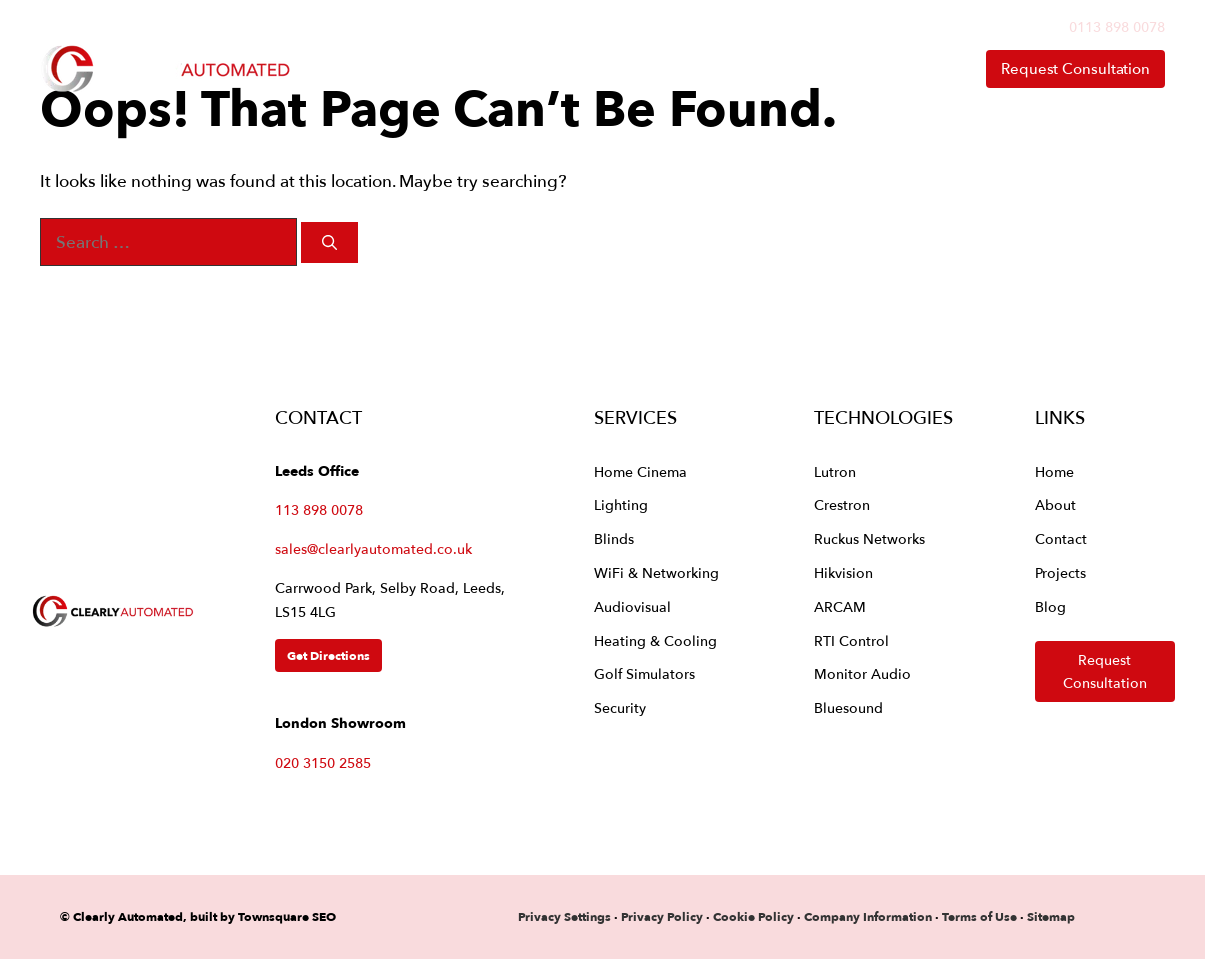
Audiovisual (632, 606)
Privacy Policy (663, 916)
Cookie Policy (753, 916)
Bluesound (848, 707)
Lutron (835, 471)
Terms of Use (979, 916)
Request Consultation (1075, 68)
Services (470, 69)
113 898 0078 (319, 509)
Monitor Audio (862, 673)
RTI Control (851, 640)
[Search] (329, 242)
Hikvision (843, 572)
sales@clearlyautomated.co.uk (373, 548)
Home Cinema (640, 471)
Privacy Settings (564, 916)
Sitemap (1051, 916)
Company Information (868, 916)
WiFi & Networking (656, 572)
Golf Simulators (644, 673)
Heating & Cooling (655, 640)
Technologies (637, 69)
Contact (907, 68)
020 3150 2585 (323, 762)
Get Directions (328, 655)
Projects (1060, 572)
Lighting (621, 504)
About (796, 69)
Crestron (842, 504)
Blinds (614, 538)
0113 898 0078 (1117, 26)
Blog (1050, 606)
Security (620, 707)
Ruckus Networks (869, 538)
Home (343, 68)
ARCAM (840, 606)
